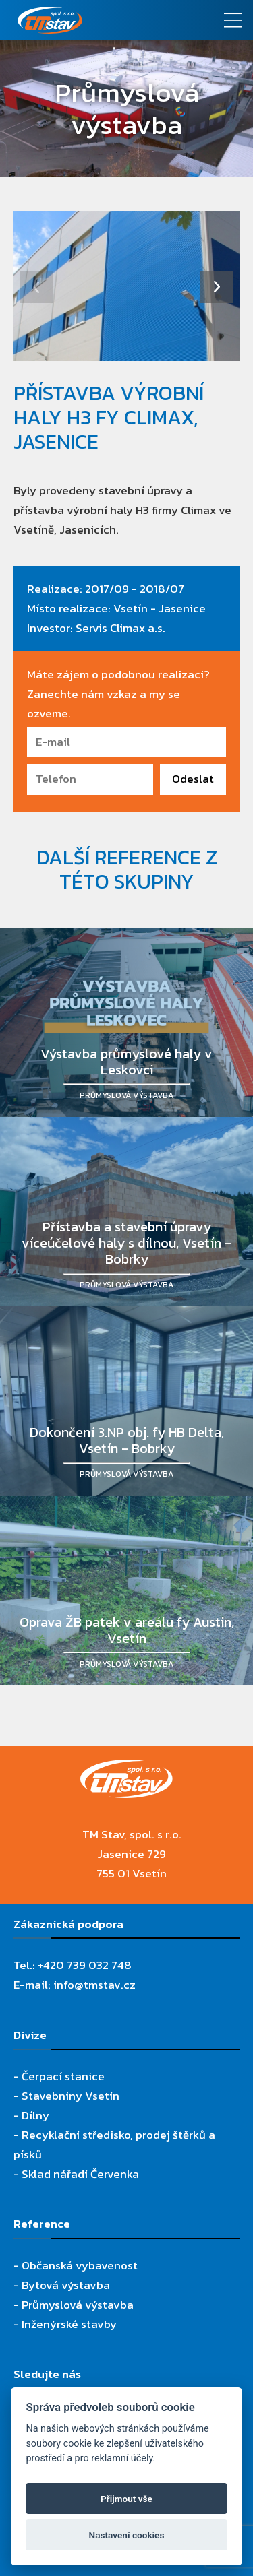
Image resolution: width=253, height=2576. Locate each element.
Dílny (35, 2115)
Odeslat (193, 778)
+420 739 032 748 (85, 1965)
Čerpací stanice (63, 2076)
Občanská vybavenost (80, 2265)
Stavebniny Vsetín (70, 2095)
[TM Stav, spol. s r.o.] (95, 20)
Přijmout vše (126, 2498)
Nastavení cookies (127, 2535)
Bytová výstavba (66, 2285)
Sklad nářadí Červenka (80, 2174)
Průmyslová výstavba (78, 2304)
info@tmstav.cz (94, 1984)
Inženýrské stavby (69, 2324)
